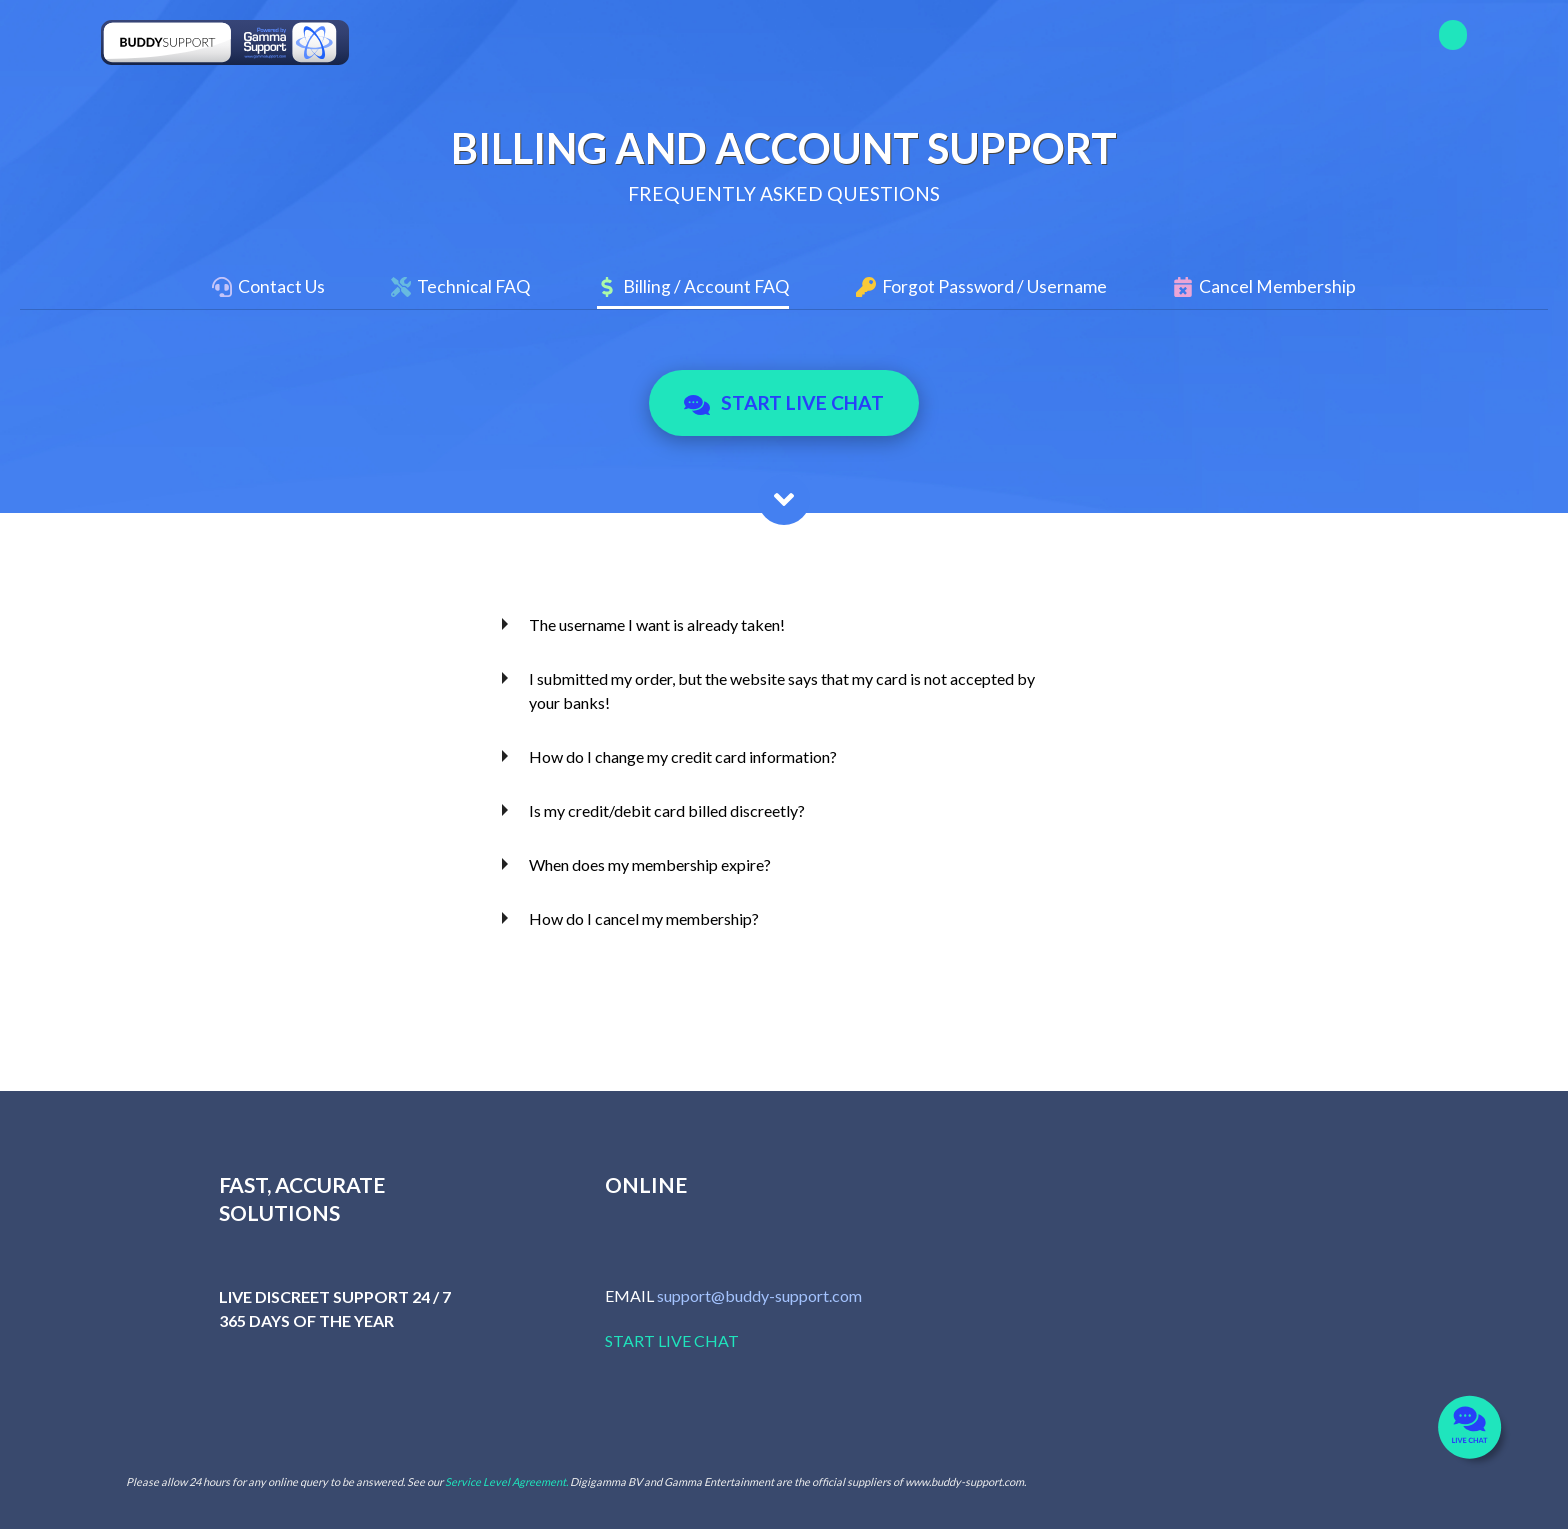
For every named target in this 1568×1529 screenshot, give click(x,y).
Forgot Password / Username (994, 286)
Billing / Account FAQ (706, 286)
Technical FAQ (473, 286)
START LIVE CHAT (672, 1340)
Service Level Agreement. (506, 1481)
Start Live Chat (784, 403)
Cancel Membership (1277, 286)
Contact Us (281, 286)
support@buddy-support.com (759, 1295)
